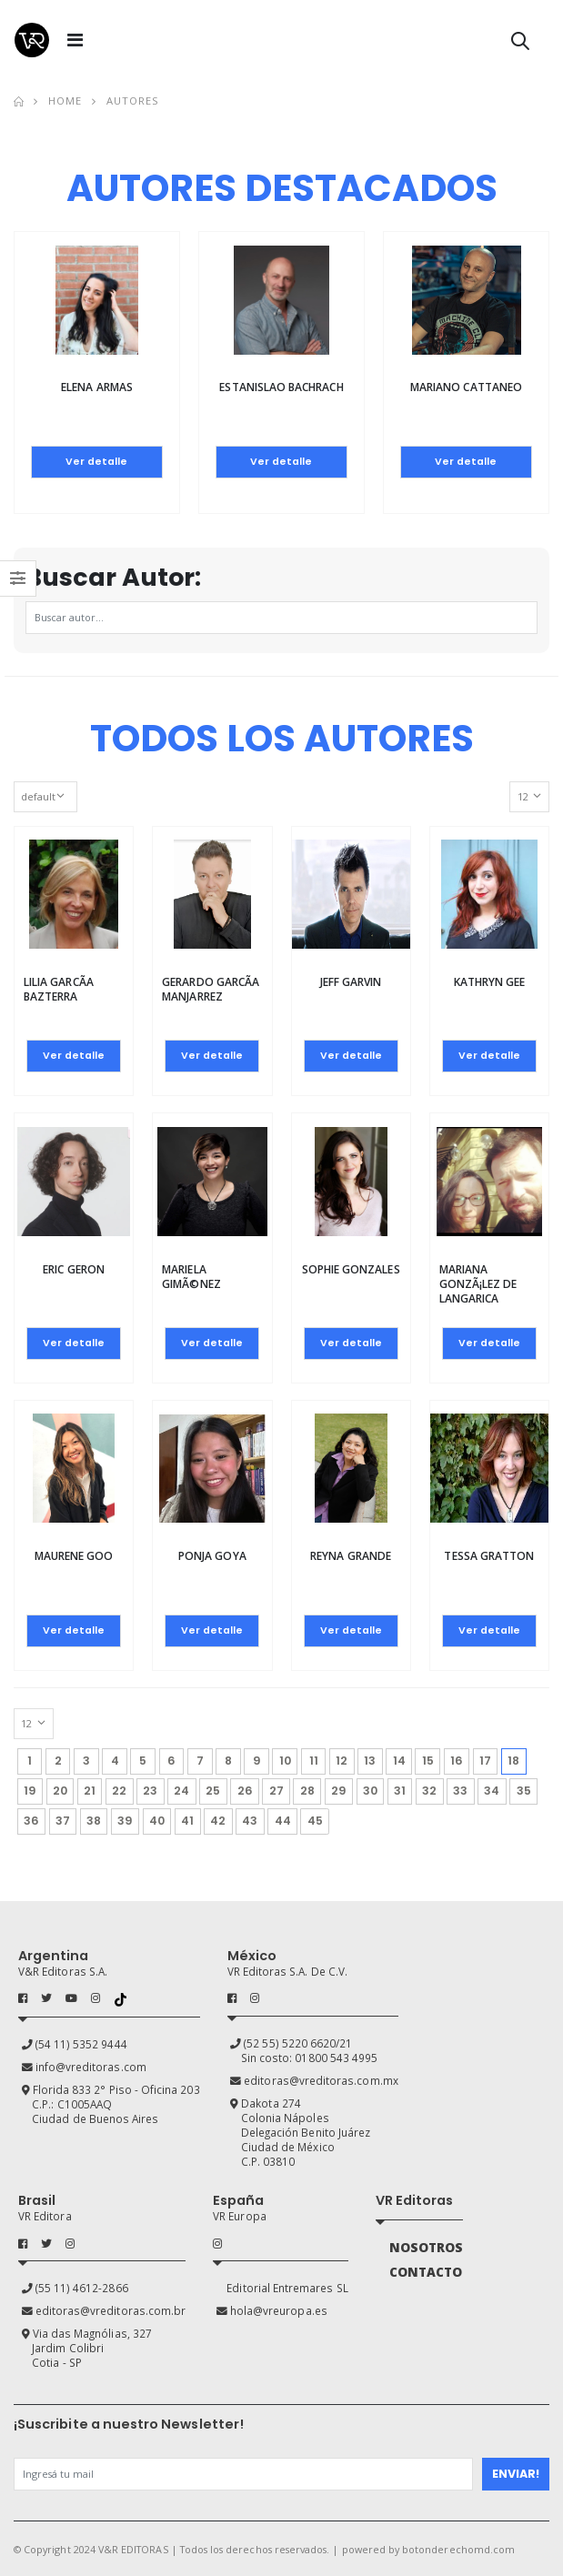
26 (245, 1790)
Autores (132, 100)
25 (213, 1790)
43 (249, 1820)
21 (90, 1790)
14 (399, 1760)
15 (428, 1760)
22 (119, 1790)
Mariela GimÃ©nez (191, 1277)
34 (491, 1790)
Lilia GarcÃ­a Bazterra (59, 989)
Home (65, 100)
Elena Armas (97, 387)
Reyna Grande (350, 1556)
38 (93, 1820)
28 (307, 1790)
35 (524, 1790)
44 (283, 1820)
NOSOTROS (426, 2247)
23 (150, 1790)
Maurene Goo (74, 1556)
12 (341, 1760)
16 (456, 1760)
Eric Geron (74, 1269)
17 (485, 1760)
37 (62, 1820)
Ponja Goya (212, 1556)
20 (60, 1790)
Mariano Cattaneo (466, 387)
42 (218, 1820)
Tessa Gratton (489, 1556)
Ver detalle (96, 461)
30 (370, 1790)
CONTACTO (425, 2272)
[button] (520, 44)
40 (157, 1820)
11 (313, 1760)
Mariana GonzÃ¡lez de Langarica (478, 1284)
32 (429, 1790)
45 (315, 1820)
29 (339, 1790)
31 (400, 1790)
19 (30, 1790)
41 (187, 1820)
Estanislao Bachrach (281, 387)
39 (125, 1820)
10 (285, 1760)
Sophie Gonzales (351, 1269)
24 (181, 1790)
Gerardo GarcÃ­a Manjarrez (210, 989)
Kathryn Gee (490, 982)
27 (276, 1790)
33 (460, 1790)
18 (517, 1758)
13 (370, 1760)
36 (31, 1820)
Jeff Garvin (351, 982)
